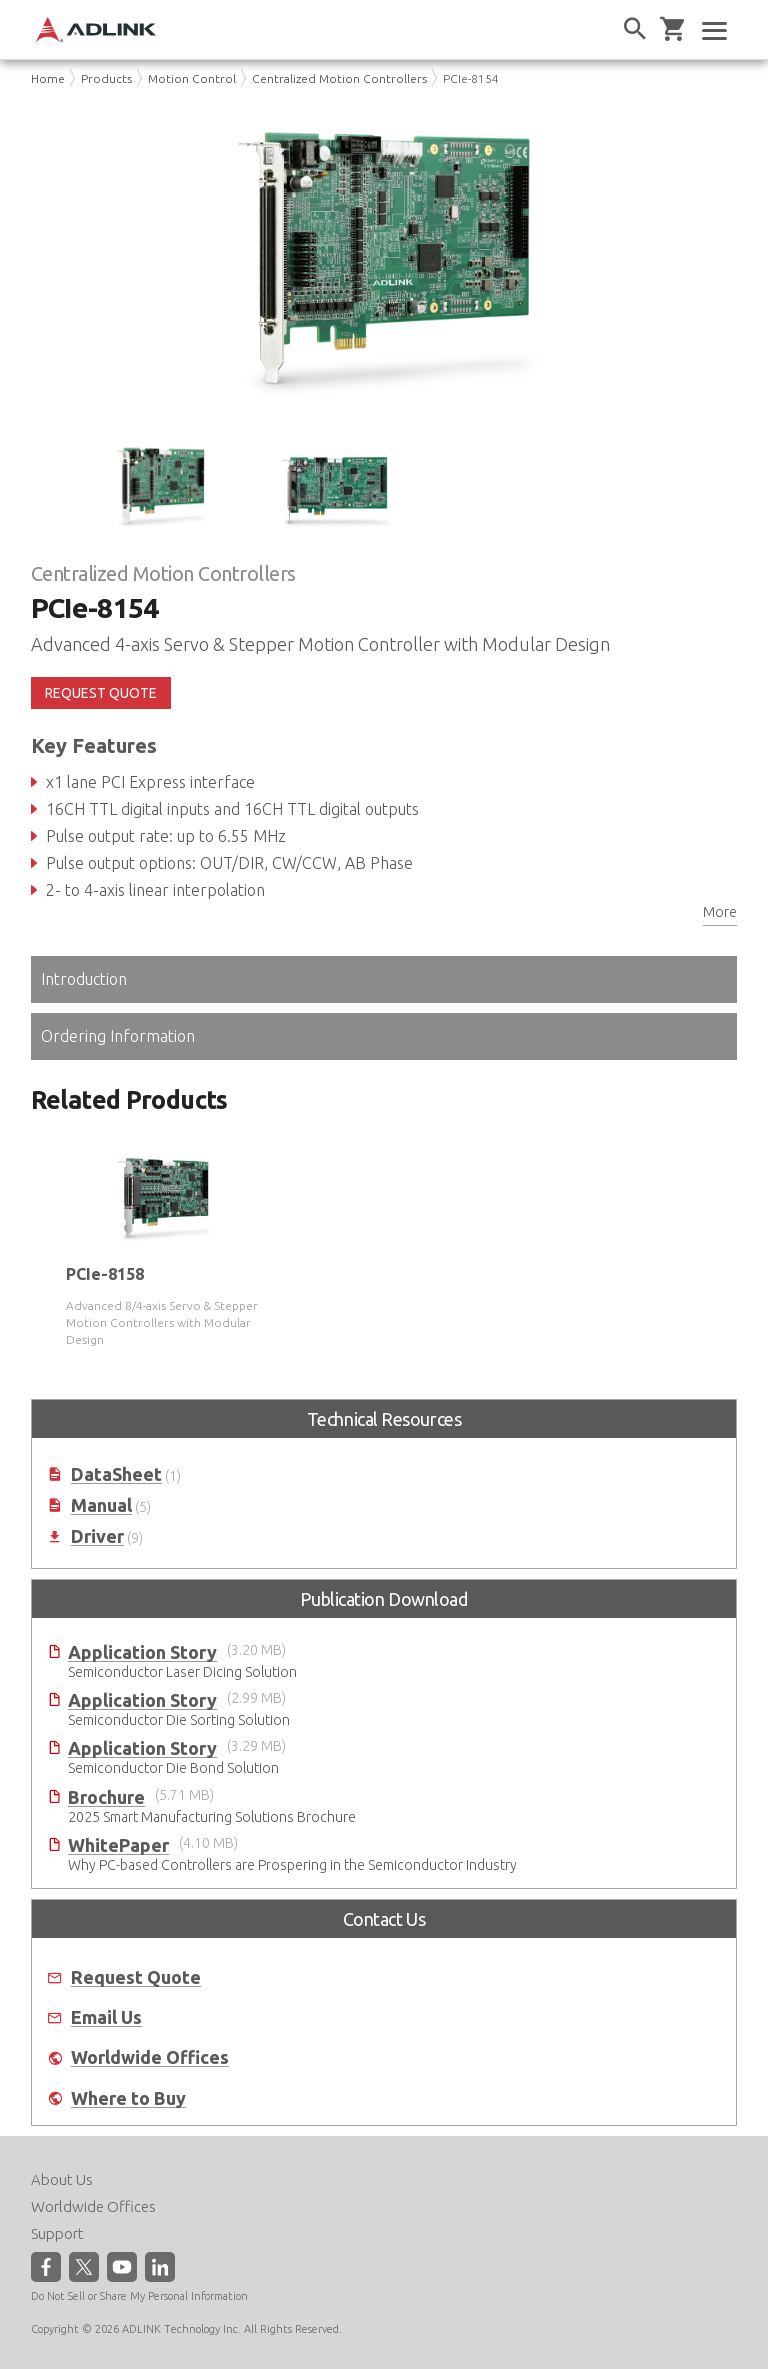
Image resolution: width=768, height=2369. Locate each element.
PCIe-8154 (471, 78)
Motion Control (192, 78)
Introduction (84, 979)
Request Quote (136, 1977)
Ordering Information (118, 1036)
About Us (62, 2179)
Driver (97, 1536)
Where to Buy (128, 2098)
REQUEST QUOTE (101, 693)
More (720, 912)
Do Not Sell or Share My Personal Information (139, 2296)
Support (57, 2233)
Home (48, 78)
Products (106, 78)
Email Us (106, 2017)
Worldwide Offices (150, 2057)
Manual (101, 1505)
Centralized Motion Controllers (339, 78)
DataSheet (116, 1474)
